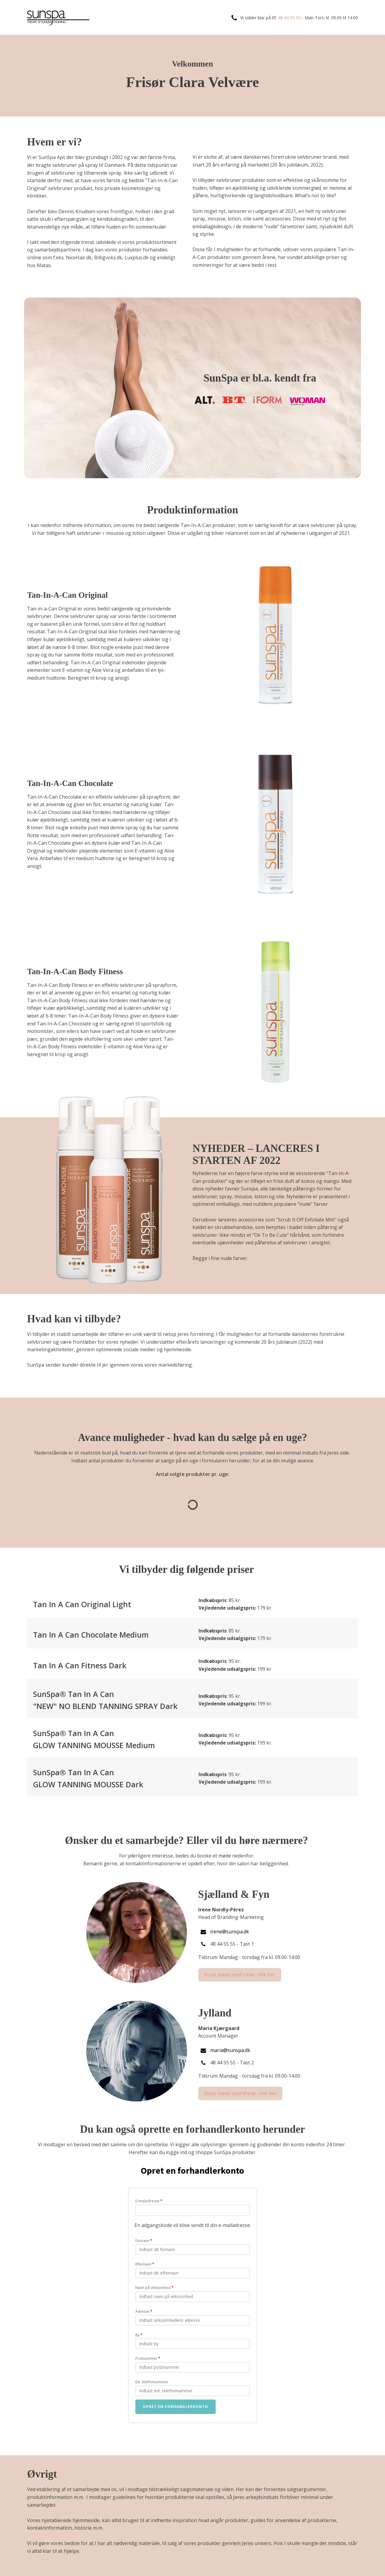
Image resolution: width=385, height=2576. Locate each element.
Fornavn (143, 2240)
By (139, 2334)
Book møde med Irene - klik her (239, 1974)
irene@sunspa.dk (229, 1931)
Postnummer (147, 2358)
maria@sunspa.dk (230, 2050)
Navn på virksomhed (154, 2287)
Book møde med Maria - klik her (240, 2093)
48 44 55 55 (289, 17)
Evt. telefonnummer (152, 2381)
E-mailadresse (148, 2200)
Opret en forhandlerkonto (175, 2406)
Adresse (143, 2311)
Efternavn (144, 2264)
